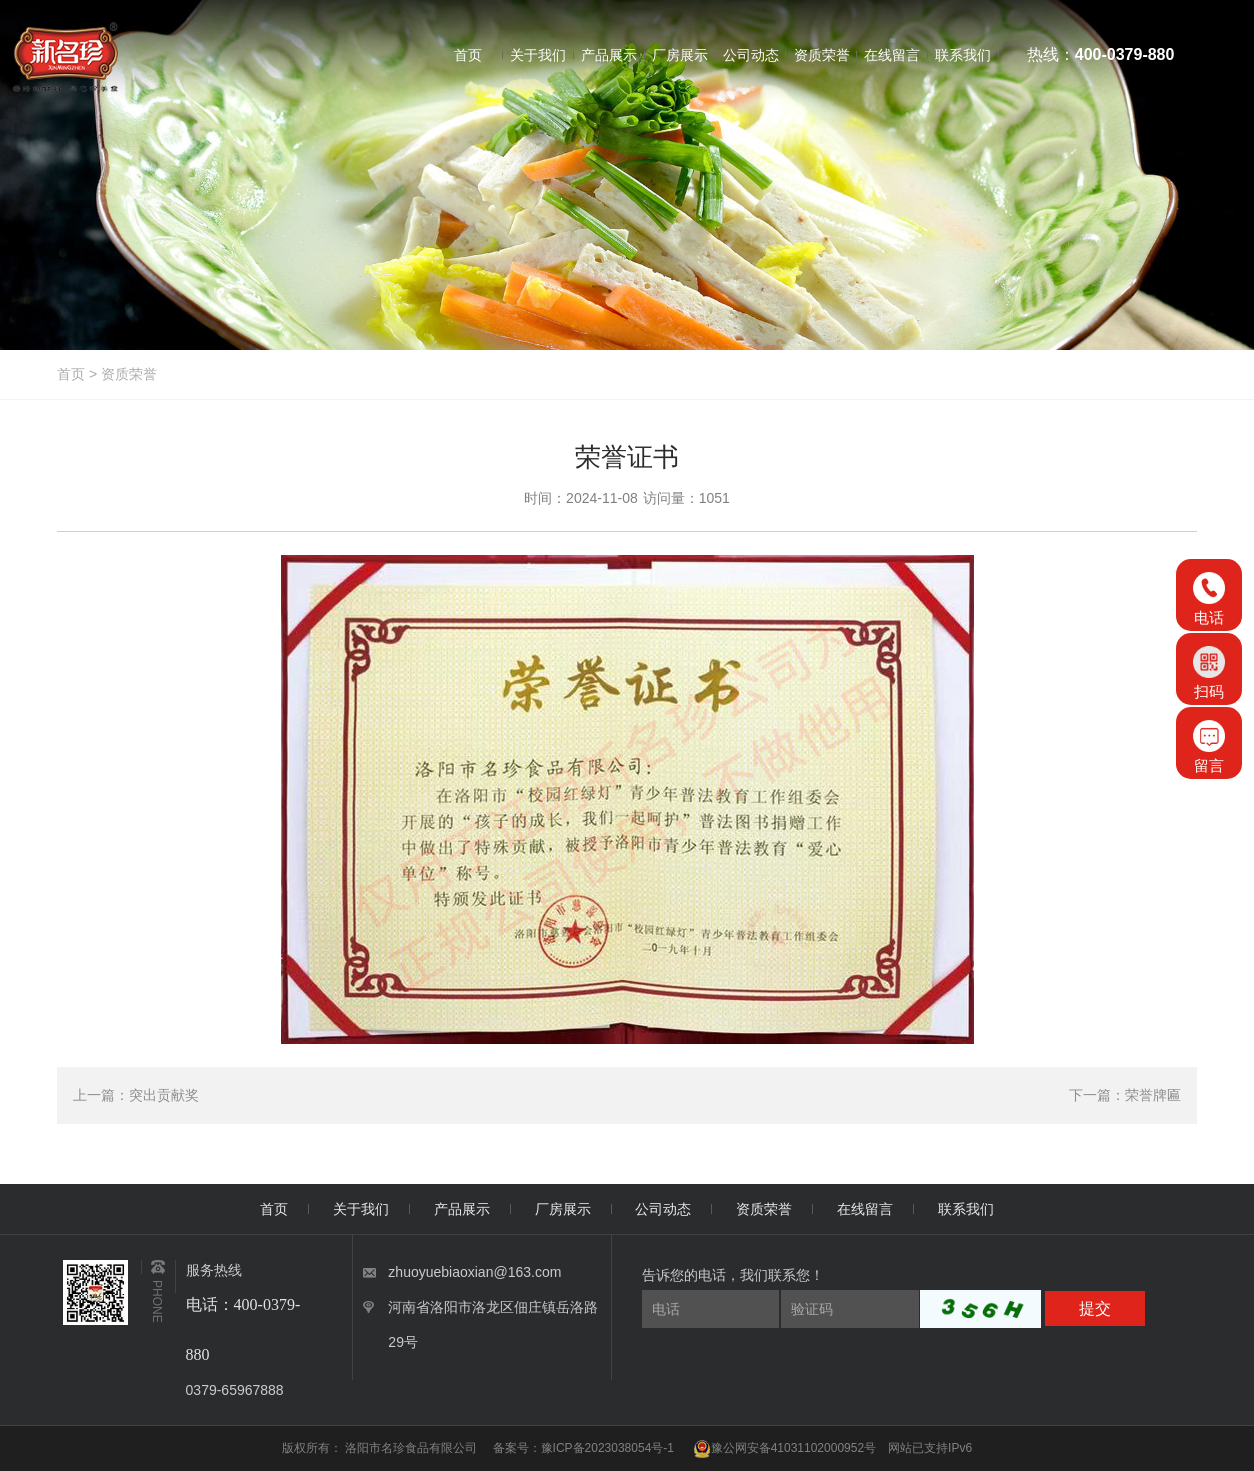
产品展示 (462, 1209)
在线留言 (865, 1209)
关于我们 (361, 1209)
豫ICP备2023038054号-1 (607, 1448)
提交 (1095, 1308)
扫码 (1209, 673)
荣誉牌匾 (1153, 1095)
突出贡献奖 (164, 1095)
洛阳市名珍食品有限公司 (412, 1448)
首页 (71, 374)
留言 (1209, 747)
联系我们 (966, 1209)
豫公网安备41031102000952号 (784, 1448)
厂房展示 (563, 1209)
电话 (1209, 599)
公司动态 (663, 1209)
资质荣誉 (129, 374)
